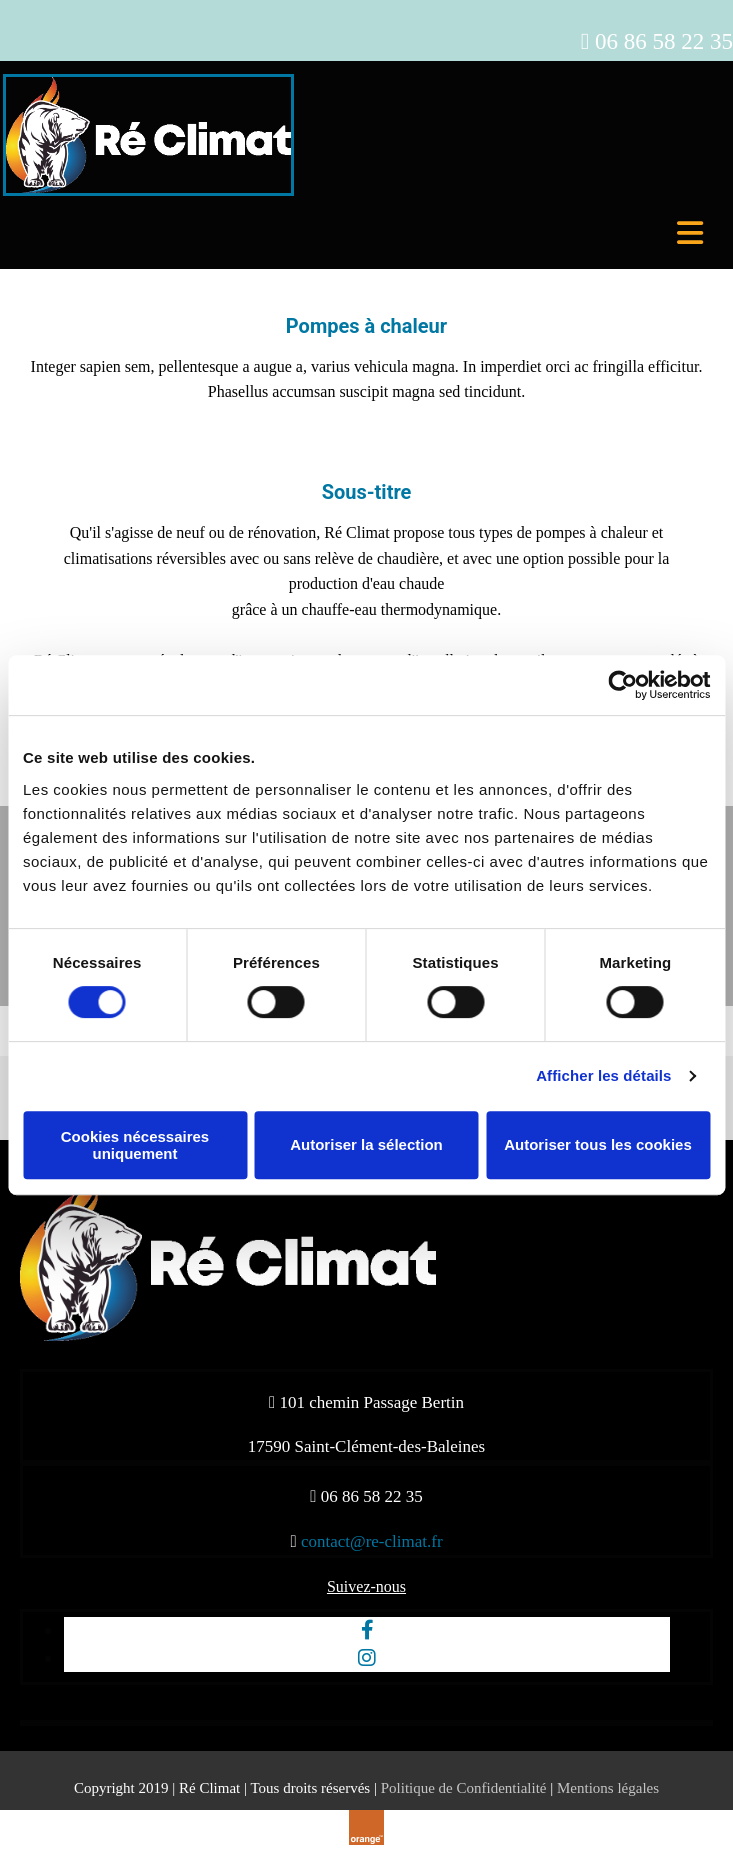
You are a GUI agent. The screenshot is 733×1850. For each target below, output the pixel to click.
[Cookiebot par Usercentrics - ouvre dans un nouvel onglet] (622, 685)
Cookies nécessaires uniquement (135, 1145)
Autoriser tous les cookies (598, 1144)
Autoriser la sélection (366, 1144)
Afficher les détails (603, 1075)
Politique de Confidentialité (464, 1788)
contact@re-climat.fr (372, 1541)
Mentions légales (608, 1788)
